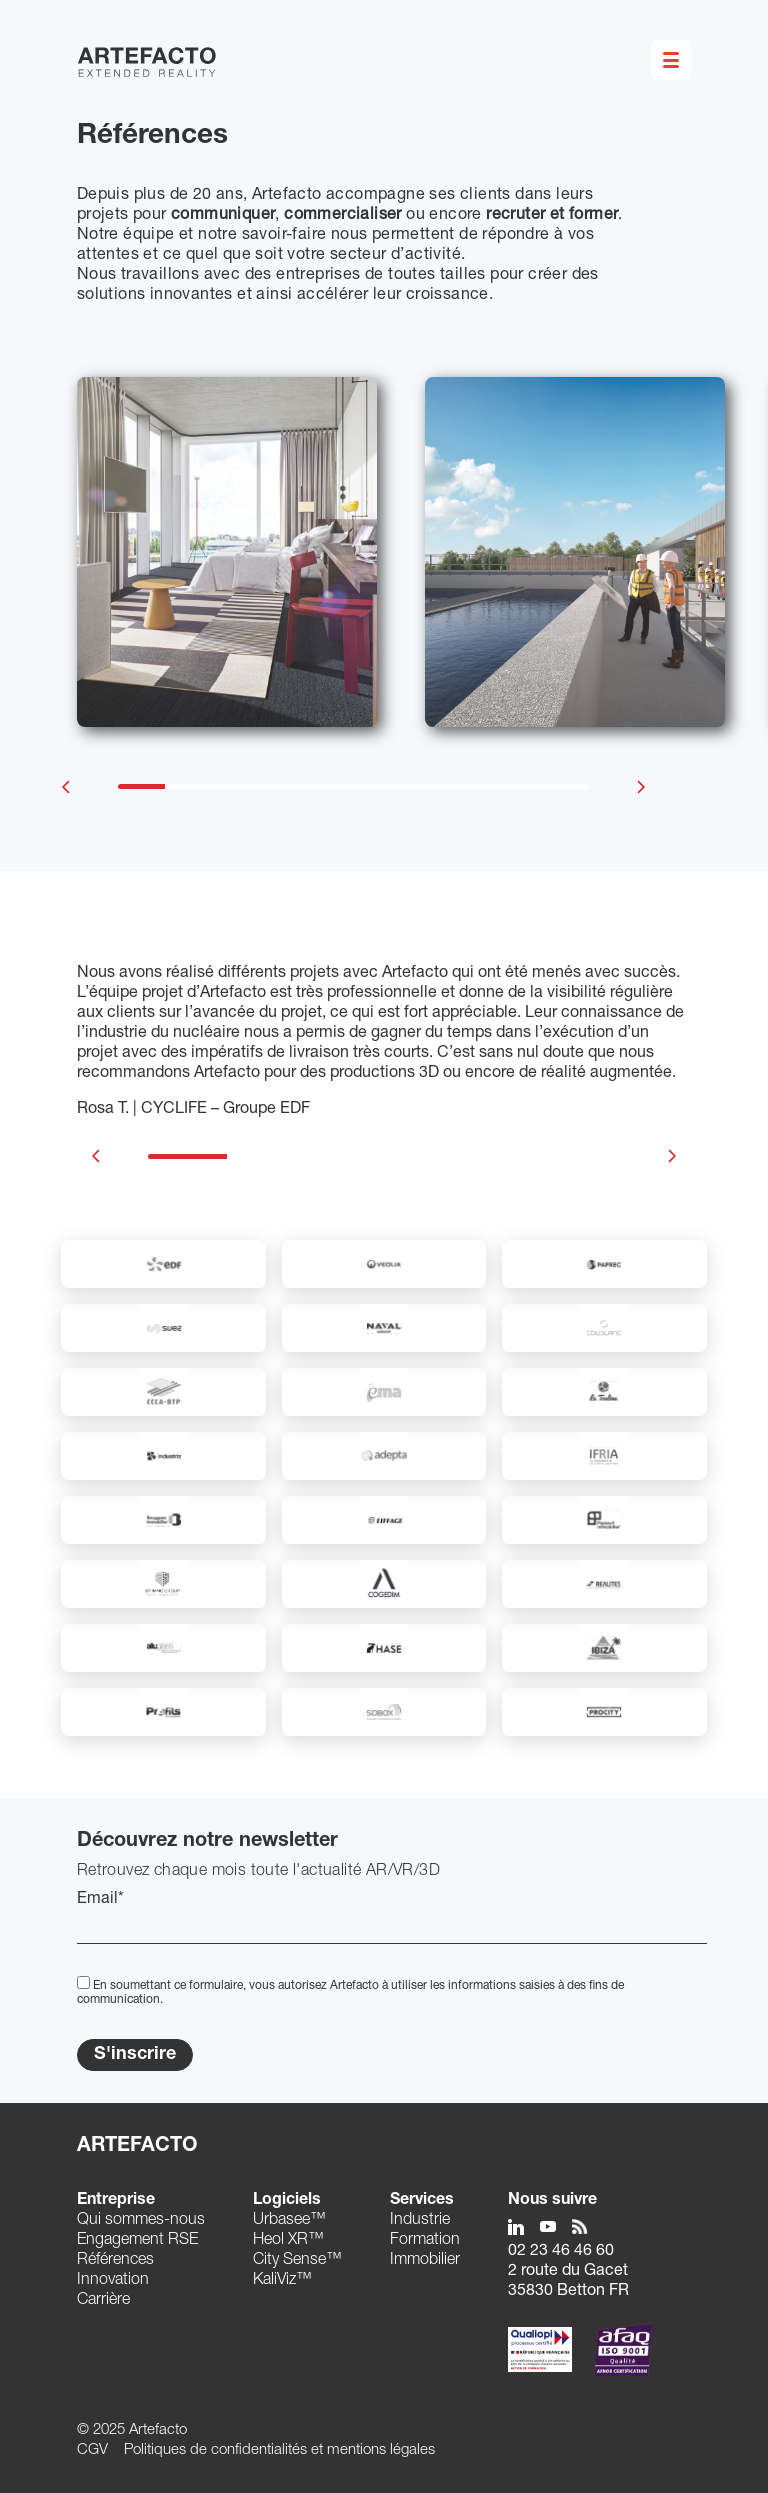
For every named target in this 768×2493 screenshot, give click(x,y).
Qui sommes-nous (141, 2221)
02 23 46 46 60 (561, 2252)
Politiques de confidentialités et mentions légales (279, 2450)
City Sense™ (297, 2261)
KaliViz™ (282, 2281)
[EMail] (392, 1927)
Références (115, 2261)
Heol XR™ (288, 2241)
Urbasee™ (289, 2221)
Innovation (113, 2281)
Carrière (103, 2301)
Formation (425, 2241)
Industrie (420, 2221)
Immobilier (425, 2261)
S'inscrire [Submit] (135, 2055)
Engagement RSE (137, 2241)
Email (100, 1900)
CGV (92, 2450)
